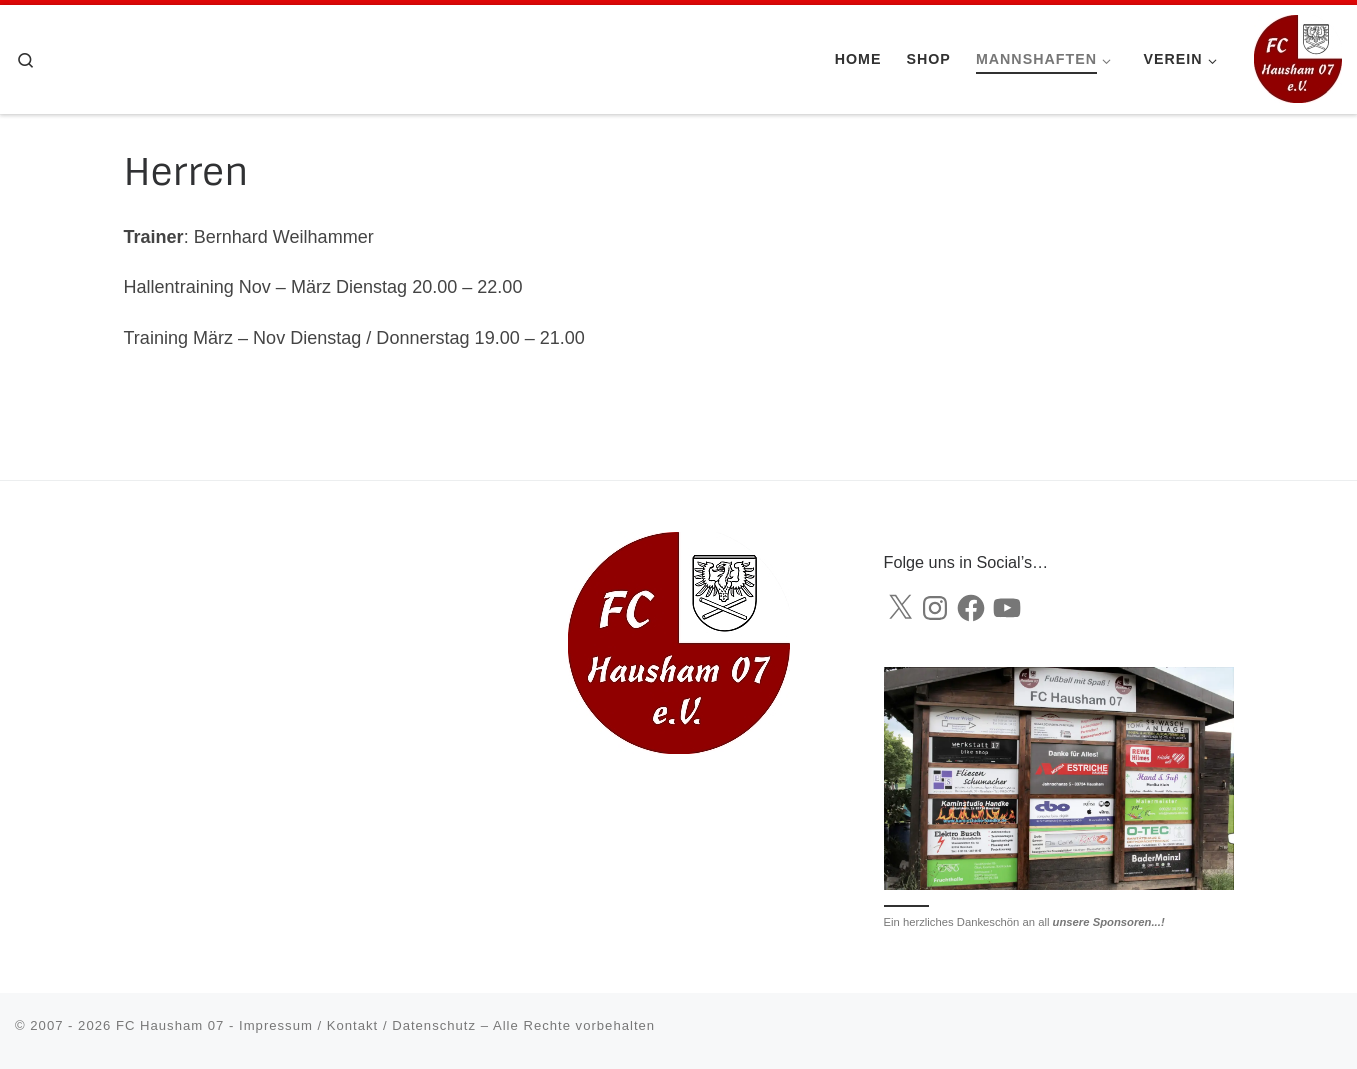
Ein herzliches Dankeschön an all (1024, 922)
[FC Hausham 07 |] (1298, 57)
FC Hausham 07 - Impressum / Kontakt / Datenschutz (296, 1025)
